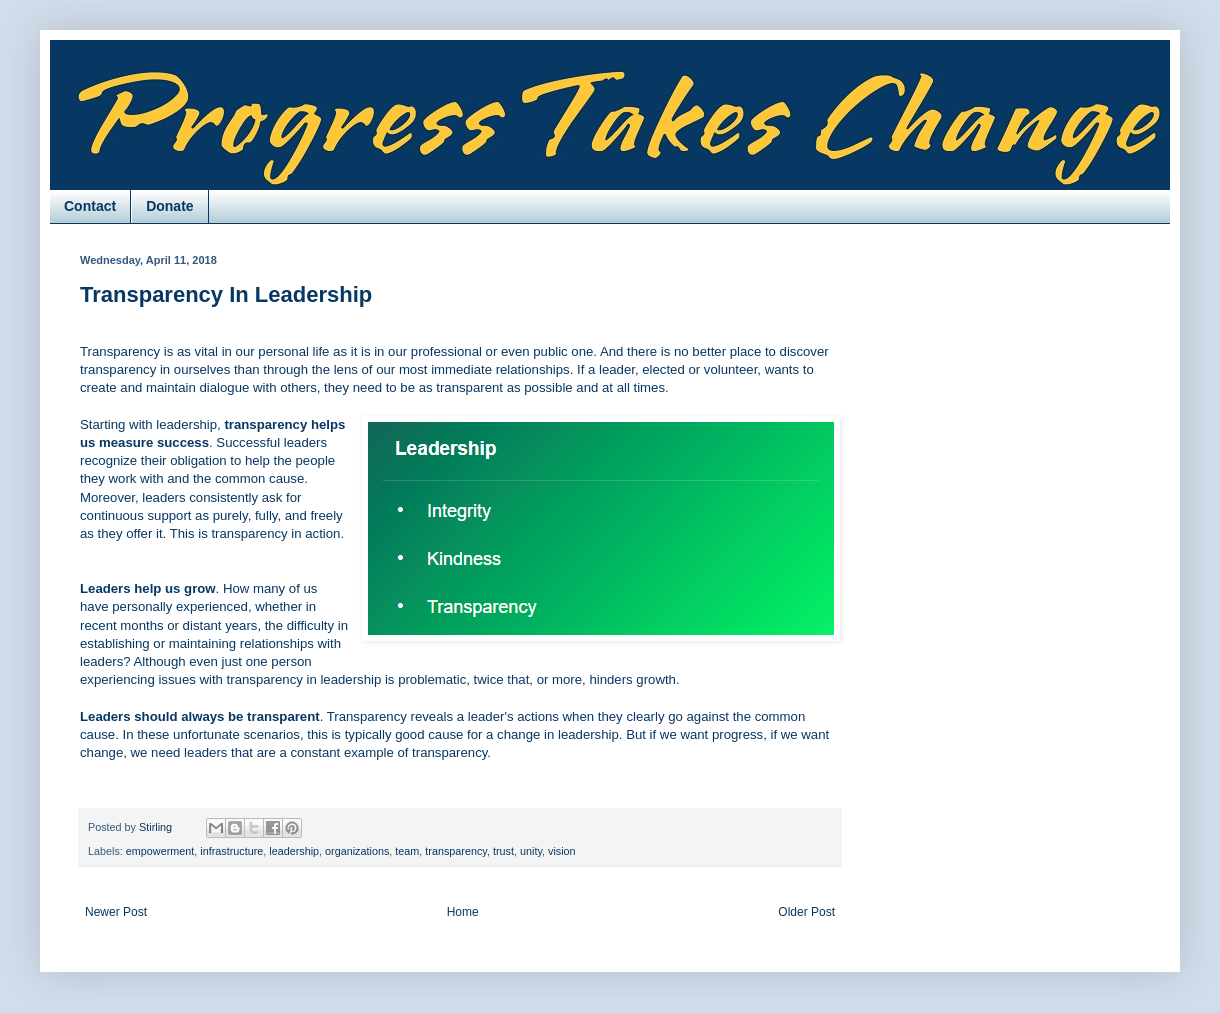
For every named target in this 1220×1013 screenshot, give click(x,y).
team (407, 851)
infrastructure (231, 851)
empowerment (160, 851)
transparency (456, 851)
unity (531, 851)
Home (463, 912)
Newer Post (116, 912)
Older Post (806, 912)
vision (562, 851)
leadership (294, 851)
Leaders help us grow (148, 588)
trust (503, 851)
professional (446, 351)
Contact (90, 206)
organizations (357, 851)
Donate (169, 206)
